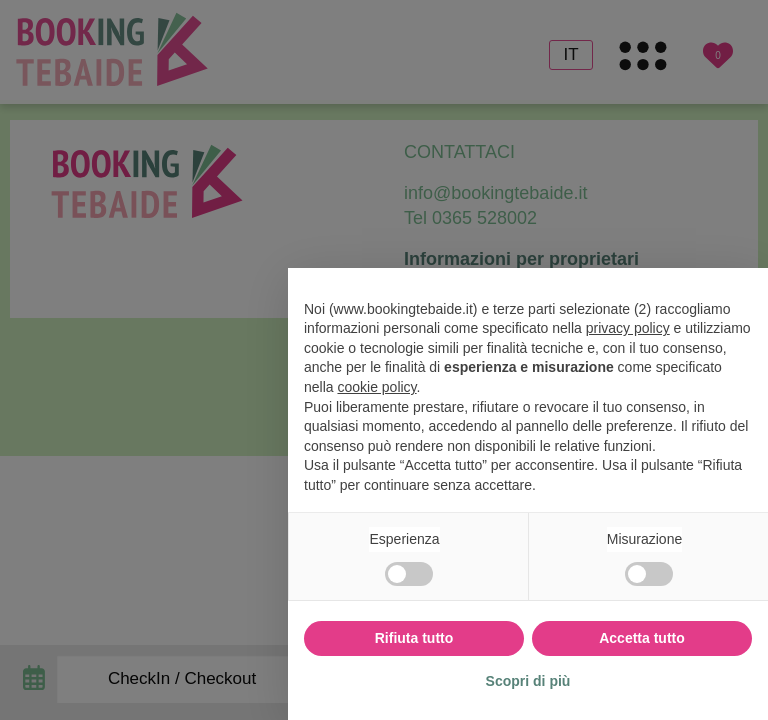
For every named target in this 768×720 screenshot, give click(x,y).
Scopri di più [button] (528, 681)
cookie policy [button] (376, 387)
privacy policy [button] (628, 328)
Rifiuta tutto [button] (414, 638)
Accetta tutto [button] (642, 638)
